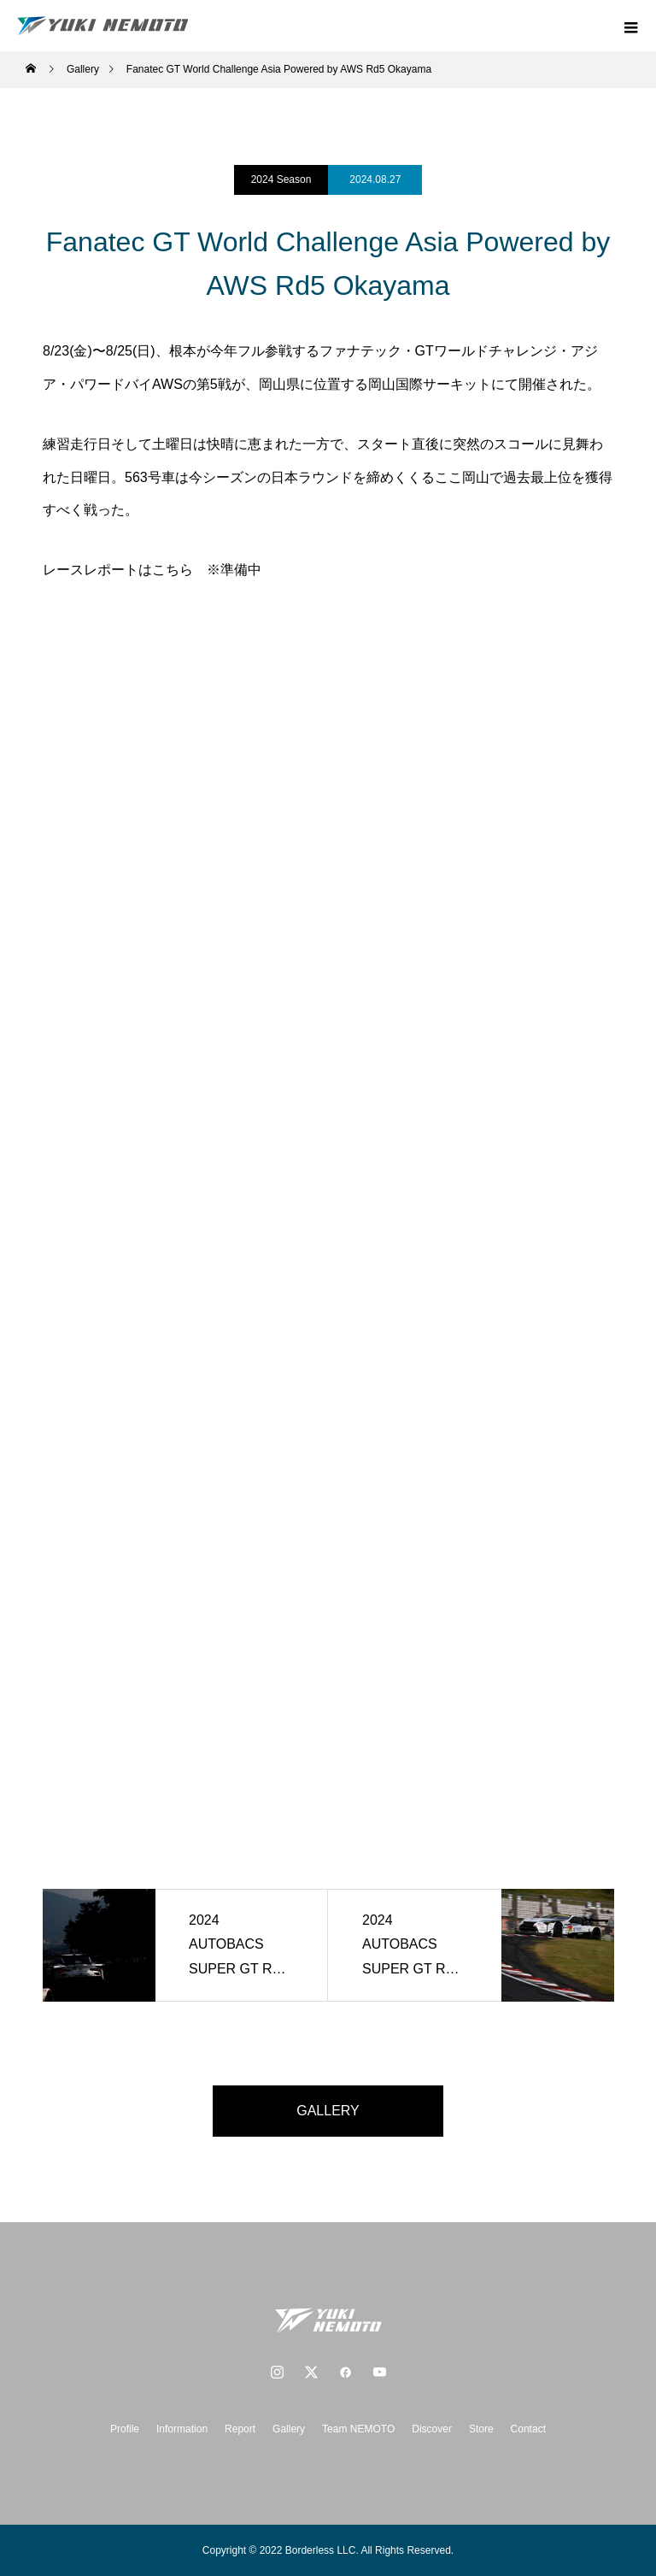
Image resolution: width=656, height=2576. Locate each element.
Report (240, 2429)
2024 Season (281, 179)
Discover (432, 2429)
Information (182, 2429)
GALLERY (328, 2110)
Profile (124, 2429)
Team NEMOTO (358, 2429)
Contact (528, 2429)
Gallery (288, 2429)
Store (481, 2429)
